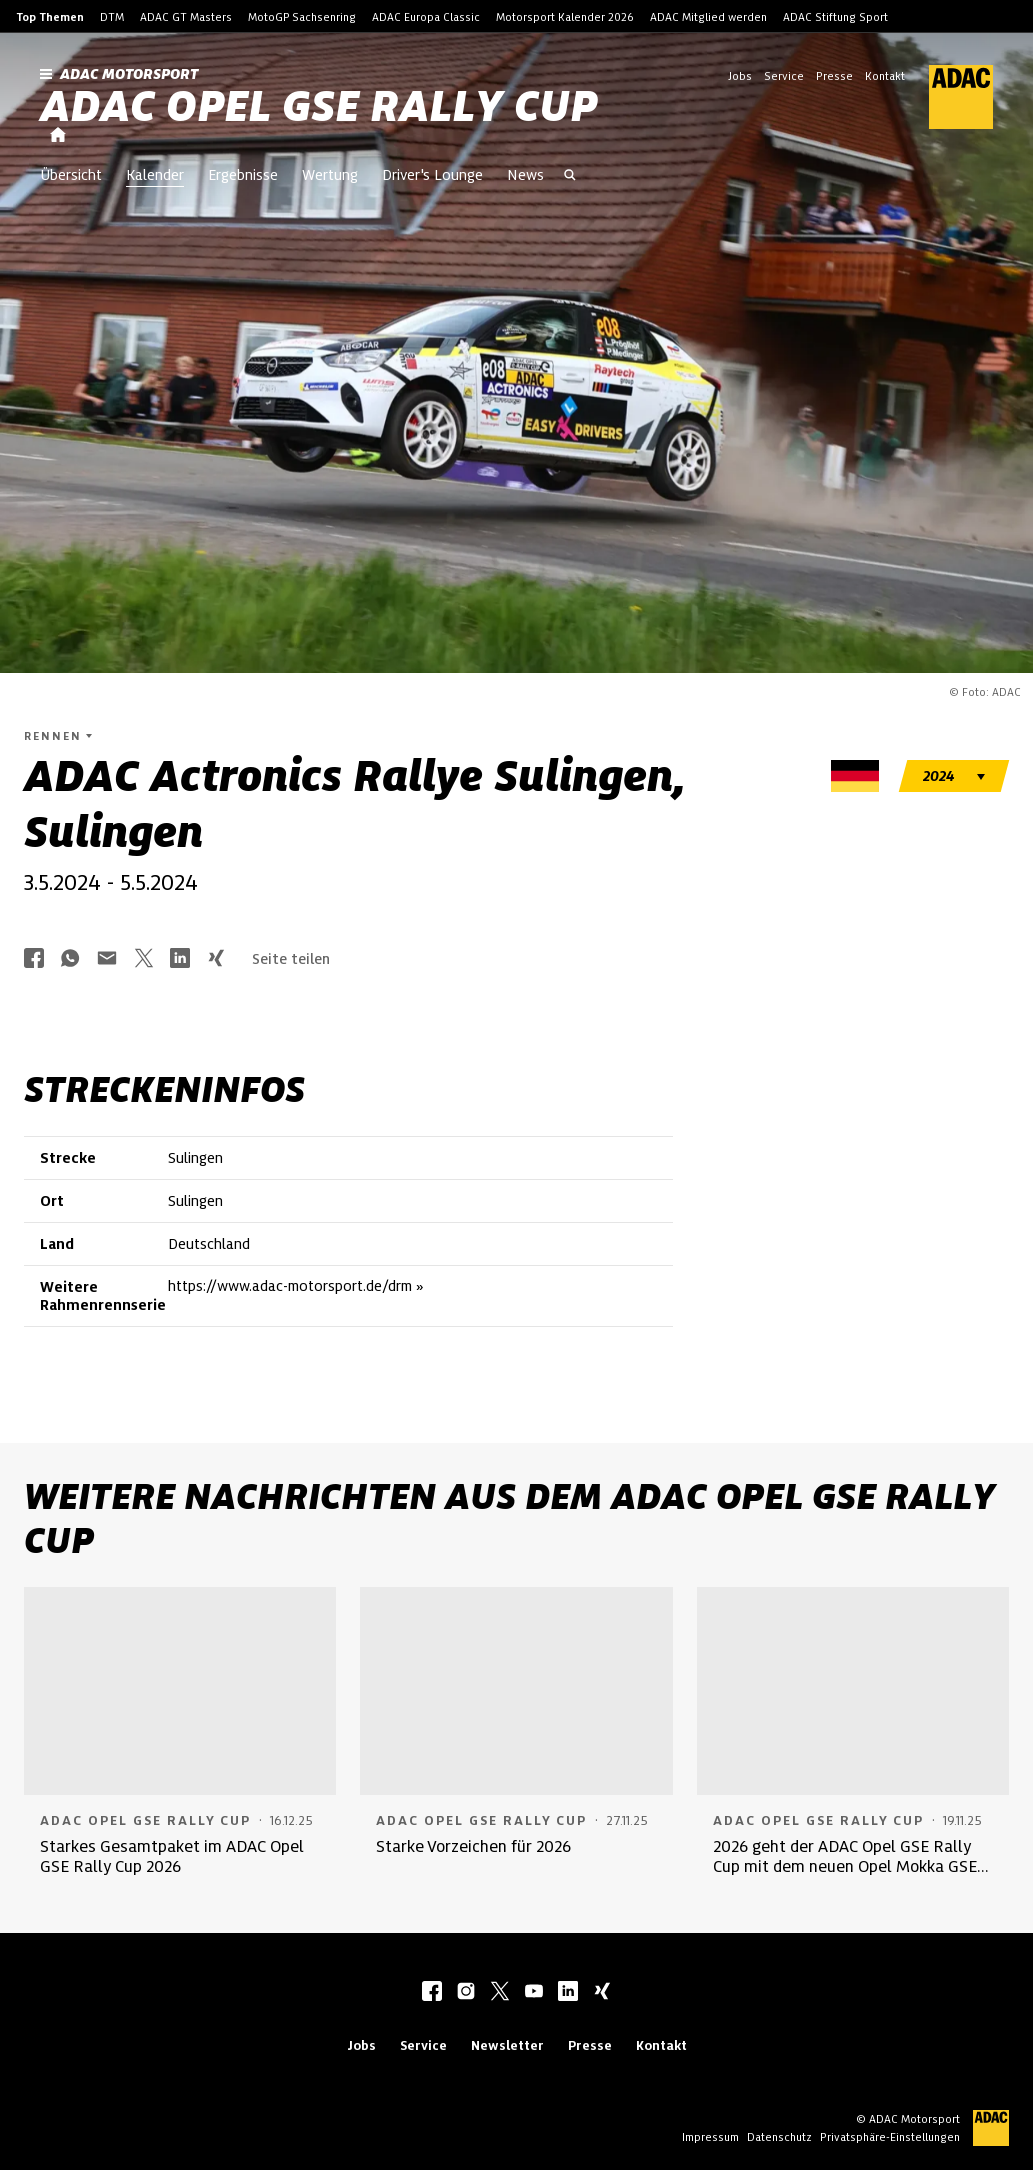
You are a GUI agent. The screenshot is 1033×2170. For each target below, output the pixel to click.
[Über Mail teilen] (107, 959)
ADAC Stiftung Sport (835, 17)
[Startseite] (58, 135)
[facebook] (432, 1993)
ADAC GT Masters (186, 17)
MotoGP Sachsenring (302, 17)
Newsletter (507, 2045)
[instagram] (466, 1993)
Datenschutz (779, 2137)
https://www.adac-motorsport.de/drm (290, 1286)
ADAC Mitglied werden (708, 17)
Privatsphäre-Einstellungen (890, 2137)
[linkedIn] (568, 1993)
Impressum (710, 2137)
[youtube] (534, 1993)
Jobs (740, 76)
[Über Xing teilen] (216, 959)
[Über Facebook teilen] (34, 959)
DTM (112, 17)
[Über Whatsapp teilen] (70, 959)
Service (784, 76)
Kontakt (885, 76)
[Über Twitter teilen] (144, 959)
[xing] (602, 1993)
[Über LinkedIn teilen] (180, 959)
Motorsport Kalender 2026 (565, 17)
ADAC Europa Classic (426, 17)
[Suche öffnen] (570, 177)
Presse (834, 76)
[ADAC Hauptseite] (949, 97)
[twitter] (500, 1993)
